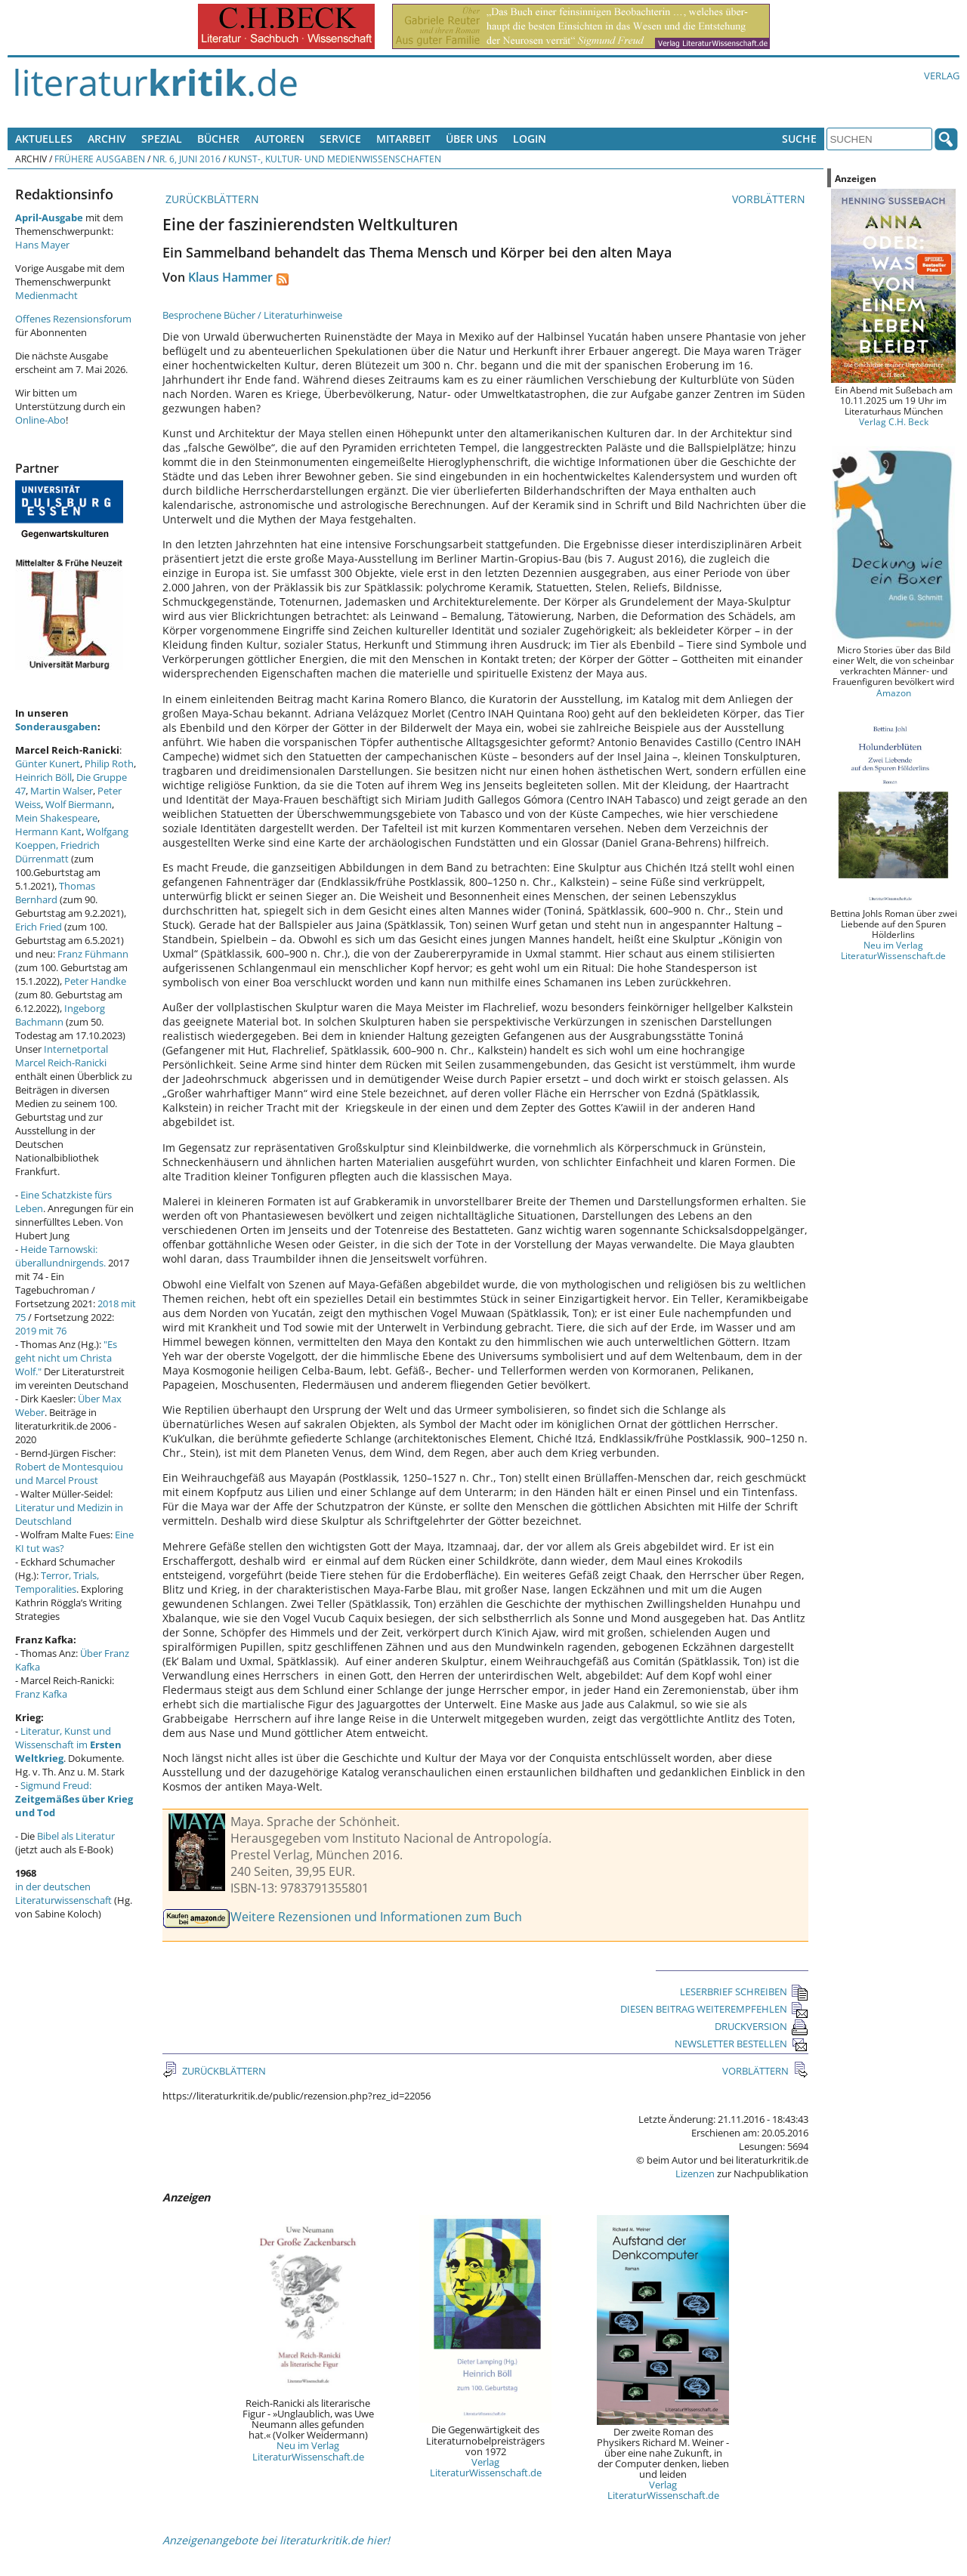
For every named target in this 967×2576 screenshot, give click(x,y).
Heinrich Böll (43, 777)
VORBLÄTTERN (770, 199)
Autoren (279, 138)
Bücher (218, 138)
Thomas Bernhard (55, 892)
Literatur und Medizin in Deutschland (69, 1514)
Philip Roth (109, 763)
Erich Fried (38, 926)
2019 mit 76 (40, 1330)
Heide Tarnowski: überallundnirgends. (60, 1255)
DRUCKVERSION (761, 2026)
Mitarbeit (403, 138)
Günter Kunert (47, 763)
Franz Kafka (41, 1694)
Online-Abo (40, 420)
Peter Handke (95, 981)
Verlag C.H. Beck (893, 421)
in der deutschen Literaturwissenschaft (63, 1893)
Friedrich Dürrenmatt (57, 851)
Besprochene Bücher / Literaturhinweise (252, 315)
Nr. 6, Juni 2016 (187, 159)
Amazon (893, 692)
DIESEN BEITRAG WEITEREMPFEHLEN (714, 2009)
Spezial (161, 138)
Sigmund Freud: (74, 1799)
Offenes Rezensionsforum (73, 318)
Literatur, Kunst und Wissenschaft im (68, 1744)
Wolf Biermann (78, 804)
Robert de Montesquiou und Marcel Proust (69, 1473)
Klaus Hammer (230, 277)
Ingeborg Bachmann (60, 1015)
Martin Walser (61, 790)
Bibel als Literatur (76, 1836)
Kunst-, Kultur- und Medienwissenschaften (334, 159)
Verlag (941, 75)
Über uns (472, 138)
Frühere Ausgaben (99, 159)
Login (529, 138)
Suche (799, 138)
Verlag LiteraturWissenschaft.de (486, 2467)
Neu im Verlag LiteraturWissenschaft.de (308, 2451)
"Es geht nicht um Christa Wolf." (66, 1357)
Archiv (107, 138)
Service (340, 138)
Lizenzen (695, 2173)
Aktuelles (44, 138)
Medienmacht (46, 295)
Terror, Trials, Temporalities (57, 1582)
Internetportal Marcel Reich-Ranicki (61, 1055)
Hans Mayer (42, 244)
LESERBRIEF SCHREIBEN (744, 1991)
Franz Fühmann (92, 954)
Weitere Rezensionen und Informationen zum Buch (376, 1916)
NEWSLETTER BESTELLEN (741, 2043)
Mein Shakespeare (56, 818)
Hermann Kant (48, 831)
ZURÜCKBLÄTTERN (210, 199)
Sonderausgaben (56, 726)
